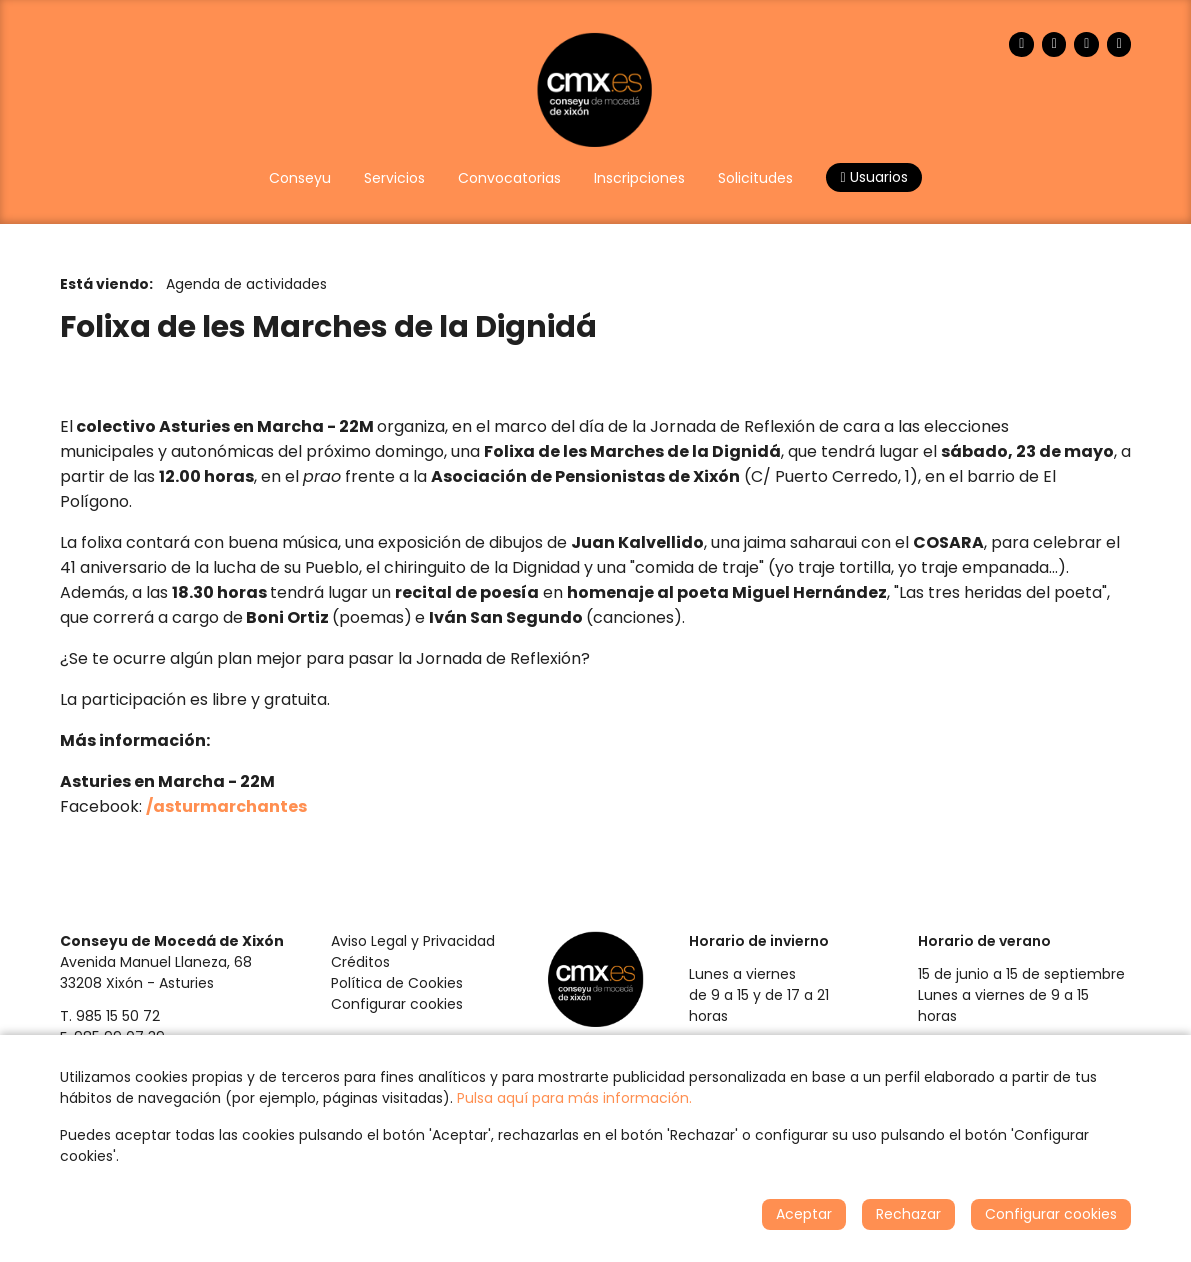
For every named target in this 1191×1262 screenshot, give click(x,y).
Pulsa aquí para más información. (574, 1098)
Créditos (360, 962)
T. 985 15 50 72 (110, 1016)
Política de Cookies (397, 983)
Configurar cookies (397, 1004)
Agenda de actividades (246, 284)
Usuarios (873, 177)
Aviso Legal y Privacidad (413, 941)
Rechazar (908, 1214)
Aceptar (804, 1214)
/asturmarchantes (226, 806)
